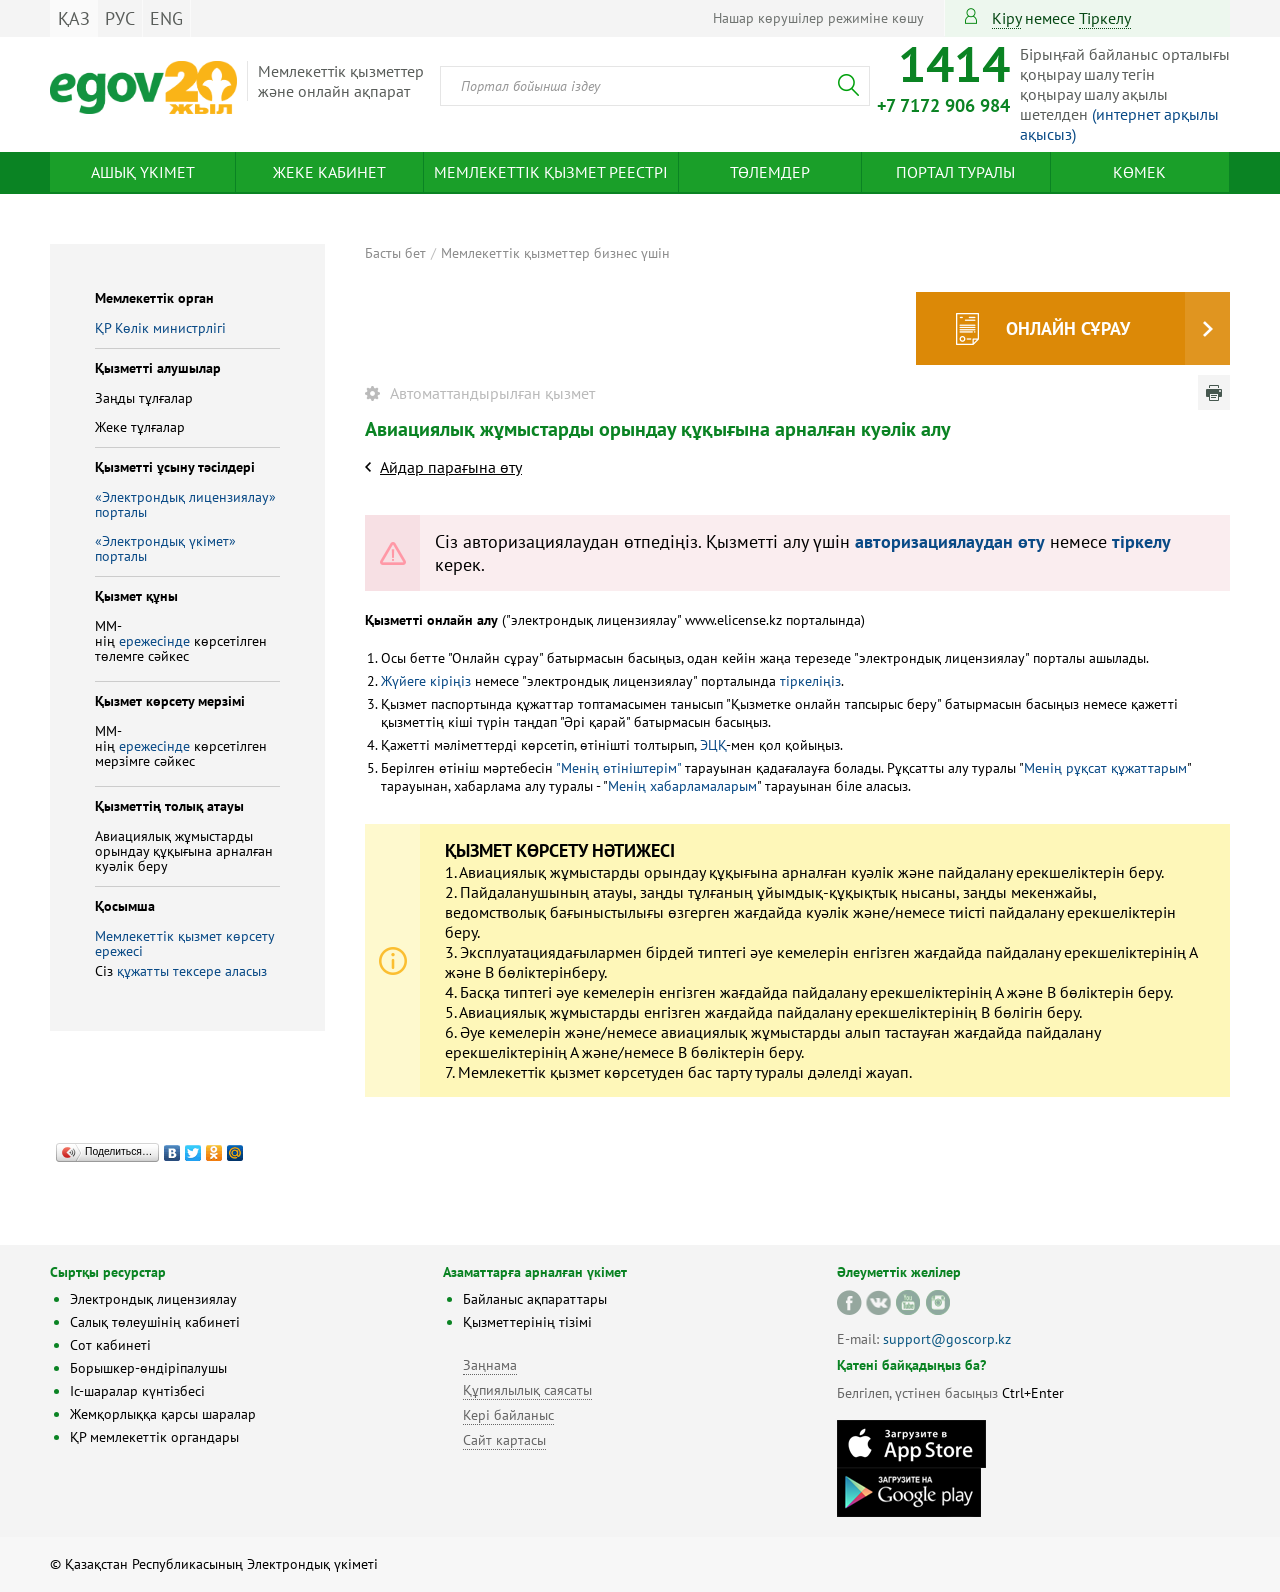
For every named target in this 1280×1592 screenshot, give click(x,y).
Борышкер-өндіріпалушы (148, 1368)
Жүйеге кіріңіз (426, 681)
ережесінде (156, 641)
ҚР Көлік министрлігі (160, 328)
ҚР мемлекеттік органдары (154, 1437)
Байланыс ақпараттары (535, 1299)
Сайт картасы (504, 1440)
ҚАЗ (74, 18)
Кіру (1006, 18)
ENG (166, 18)
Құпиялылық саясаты (527, 1390)
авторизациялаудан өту (950, 541)
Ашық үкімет (143, 172)
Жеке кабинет (329, 172)
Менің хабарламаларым (682, 786)
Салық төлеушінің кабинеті (155, 1322)
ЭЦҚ (713, 745)
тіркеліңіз (808, 681)
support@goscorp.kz (947, 1339)
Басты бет (395, 253)
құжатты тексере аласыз (192, 971)
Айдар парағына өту (451, 467)
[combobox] (655, 86)
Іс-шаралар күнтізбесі (137, 1391)
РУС (120, 18)
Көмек (1139, 172)
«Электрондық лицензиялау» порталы (185, 504)
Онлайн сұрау (1068, 328)
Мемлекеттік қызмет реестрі (551, 172)
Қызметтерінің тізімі (527, 1322)
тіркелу (1105, 18)
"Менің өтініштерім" (618, 768)
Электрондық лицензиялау (153, 1299)
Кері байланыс (508, 1415)
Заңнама (490, 1365)
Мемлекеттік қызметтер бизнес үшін (555, 253)
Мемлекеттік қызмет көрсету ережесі (184, 943)
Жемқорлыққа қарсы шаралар (163, 1414)
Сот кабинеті (110, 1345)
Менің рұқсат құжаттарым (1105, 768)
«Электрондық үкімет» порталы (165, 548)
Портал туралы (955, 172)
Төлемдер (770, 172)
